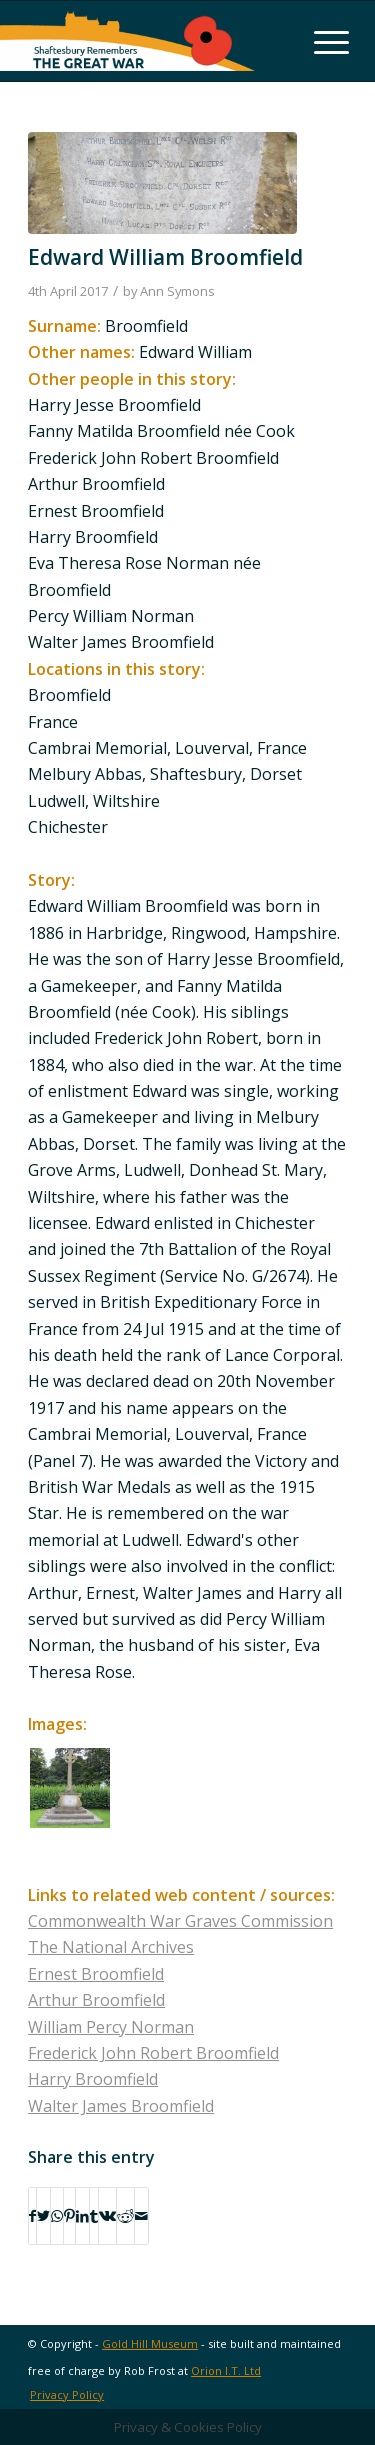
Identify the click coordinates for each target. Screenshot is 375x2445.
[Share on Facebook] (32, 2216)
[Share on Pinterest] (69, 2216)
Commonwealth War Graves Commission (180, 1921)
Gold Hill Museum (150, 2343)
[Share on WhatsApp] (57, 2216)
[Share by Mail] (141, 2216)
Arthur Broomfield (96, 2000)
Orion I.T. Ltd (226, 2370)
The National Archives (111, 1947)
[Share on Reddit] (125, 2216)
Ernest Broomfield (96, 1974)
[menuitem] (62, 2395)
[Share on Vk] (107, 2216)
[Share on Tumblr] (94, 2216)
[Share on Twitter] (43, 2216)
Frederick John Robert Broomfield (153, 2053)
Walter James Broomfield (121, 2106)
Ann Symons (177, 291)
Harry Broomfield (93, 2079)
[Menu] (321, 41)
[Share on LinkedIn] (82, 2216)
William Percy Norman (111, 2027)
